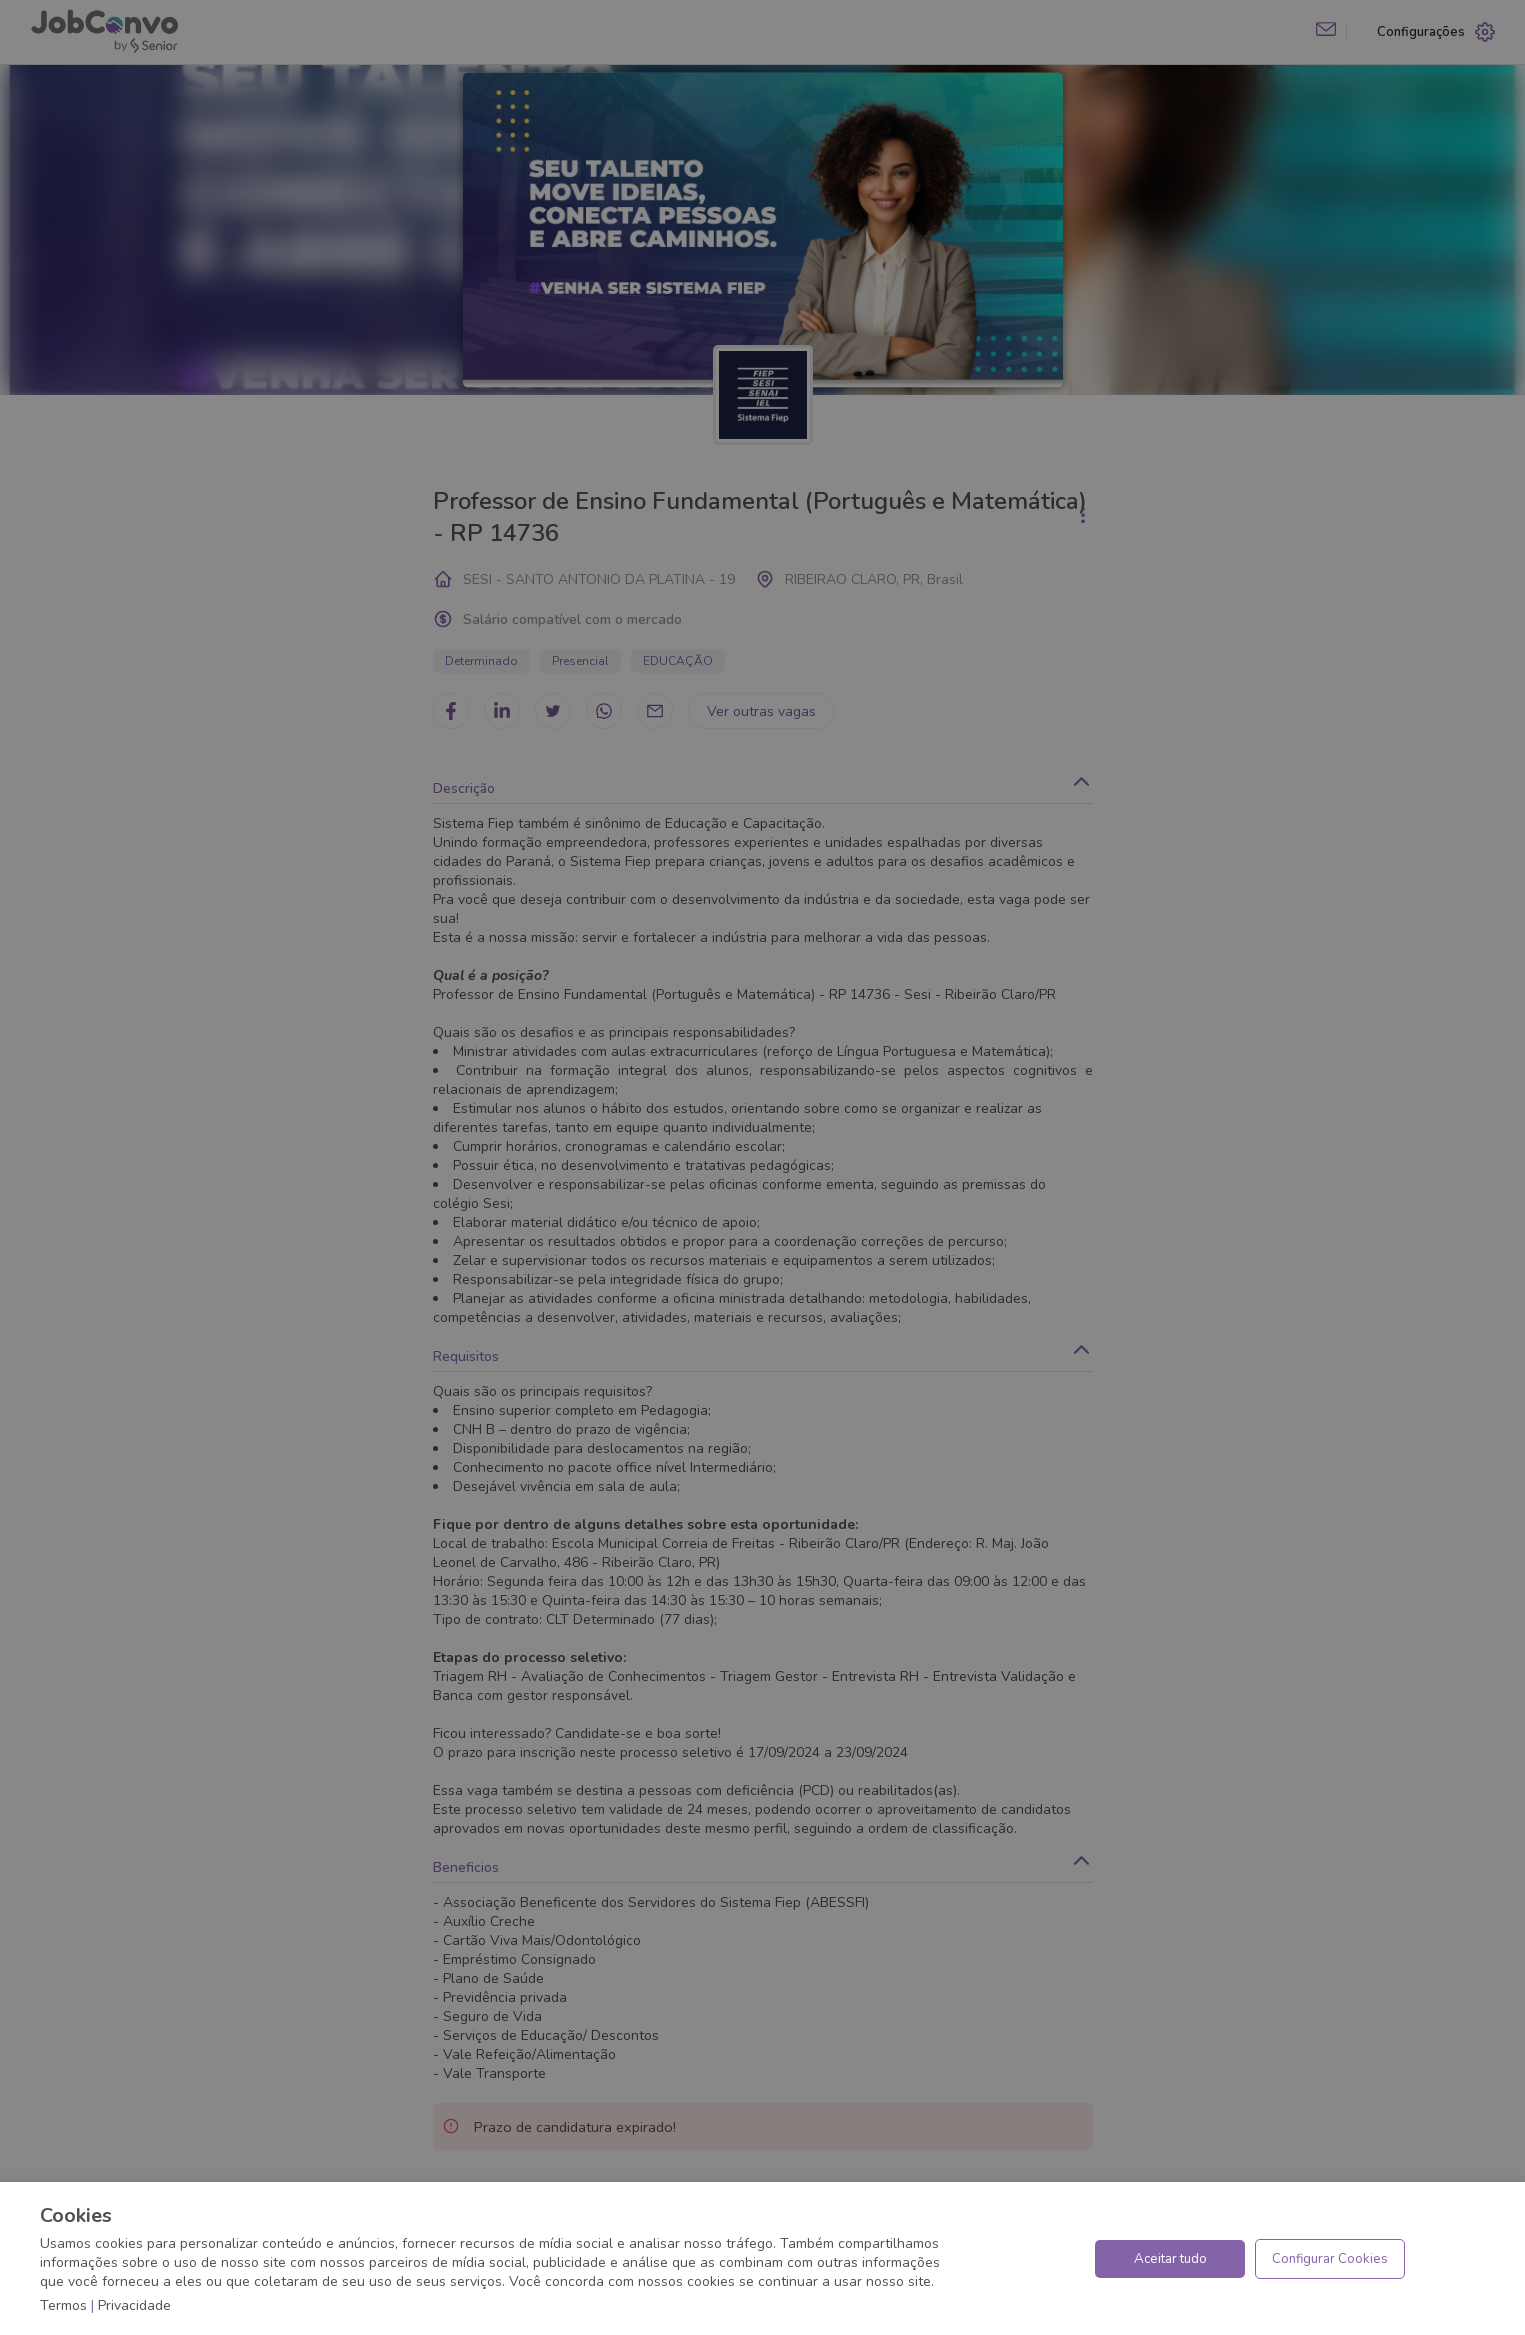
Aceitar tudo (1170, 2259)
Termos (63, 2305)
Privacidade (134, 2305)
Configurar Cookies (1330, 2259)
